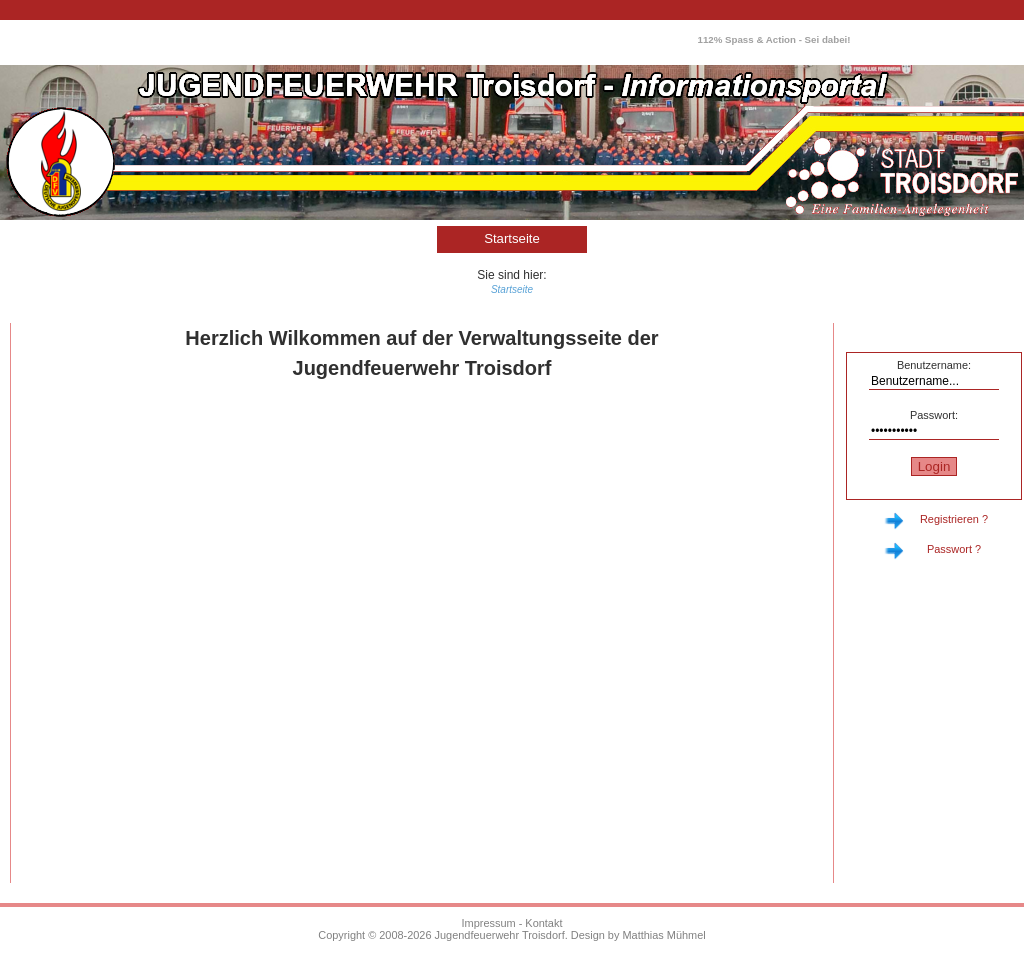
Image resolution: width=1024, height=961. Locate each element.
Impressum (489, 923)
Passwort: (934, 415)
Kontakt (543, 923)
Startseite (512, 238)
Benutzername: (934, 365)
